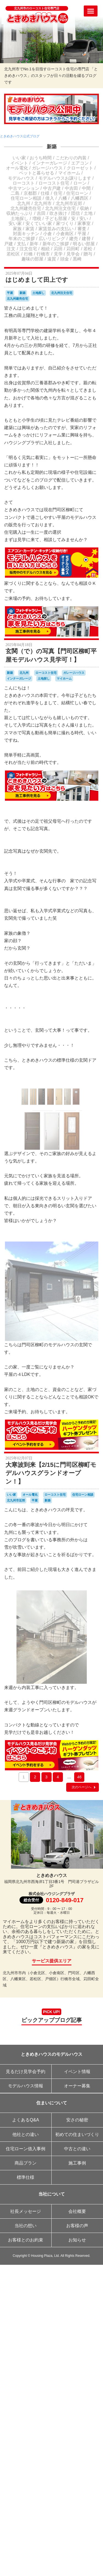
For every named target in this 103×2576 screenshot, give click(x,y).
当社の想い (26, 2225)
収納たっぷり (19, 213)
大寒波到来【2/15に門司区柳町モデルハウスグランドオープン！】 (50, 1473)
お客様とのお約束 (25, 2240)
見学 (58, 254)
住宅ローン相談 (26, 198)
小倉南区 (65, 233)
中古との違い (77, 2148)
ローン (80, 183)
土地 (88, 213)
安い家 (15, 223)
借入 (49, 198)
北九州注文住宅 (60, 208)
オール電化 (17, 168)
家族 (17, 228)
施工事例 (77, 2163)
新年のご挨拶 (56, 243)
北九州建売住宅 (25, 208)
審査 (81, 228)
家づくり (65, 223)
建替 (86, 238)
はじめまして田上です (36, 279)
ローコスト (24, 183)
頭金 (64, 259)
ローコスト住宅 (53, 183)
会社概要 (77, 2211)
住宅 (58, 193)
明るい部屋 (84, 243)
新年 (34, 243)
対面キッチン (26, 233)
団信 (75, 213)
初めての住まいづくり (77, 2134)
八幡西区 (79, 198)
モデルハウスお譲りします (64, 178)
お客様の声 (77, 2225)
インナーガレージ (49, 163)
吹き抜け (58, 213)
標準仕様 (25, 2177)
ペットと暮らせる (36, 173)
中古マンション (24, 188)
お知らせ (77, 2240)
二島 (15, 193)
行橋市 (43, 254)
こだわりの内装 (71, 157)
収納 (84, 208)
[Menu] (91, 10)
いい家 (19, 157)
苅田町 (73, 248)
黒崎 (77, 259)
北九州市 (43, 203)
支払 (21, 243)
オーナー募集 (77, 2085)
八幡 (62, 198)
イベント (19, 163)
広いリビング (52, 238)
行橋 (28, 254)
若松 (87, 248)
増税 (36, 218)
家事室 (84, 223)
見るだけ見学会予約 (25, 2071)
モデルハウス (21, 178)
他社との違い (25, 2134)
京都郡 (30, 193)
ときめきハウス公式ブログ (20, 136)
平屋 (81, 233)
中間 (86, 188)
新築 (52, 146)
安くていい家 (39, 223)
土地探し (19, 218)
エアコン (80, 163)
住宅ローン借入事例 (25, 2148)
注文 (11, 248)
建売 (73, 238)
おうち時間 (41, 157)
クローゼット (80, 168)
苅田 (58, 248)
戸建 (8, 243)
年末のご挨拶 (22, 238)
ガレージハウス (47, 168)
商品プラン (26, 2163)
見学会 (73, 254)
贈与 (87, 254)
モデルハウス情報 (25, 2085)
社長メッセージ (25, 2211)
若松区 (13, 254)
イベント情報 (77, 2071)
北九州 (23, 203)
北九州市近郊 (69, 203)
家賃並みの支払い (56, 228)
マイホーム (69, 173)
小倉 (47, 233)
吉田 (41, 213)
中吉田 (71, 188)
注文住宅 (28, 248)
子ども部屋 (56, 218)
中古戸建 (52, 188)
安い (83, 218)
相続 (45, 248)
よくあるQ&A (25, 2120)
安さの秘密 (77, 2120)
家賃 (30, 228)
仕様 (45, 193)
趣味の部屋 (32, 259)
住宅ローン (77, 193)
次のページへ (84, 1787)
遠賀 (51, 259)
